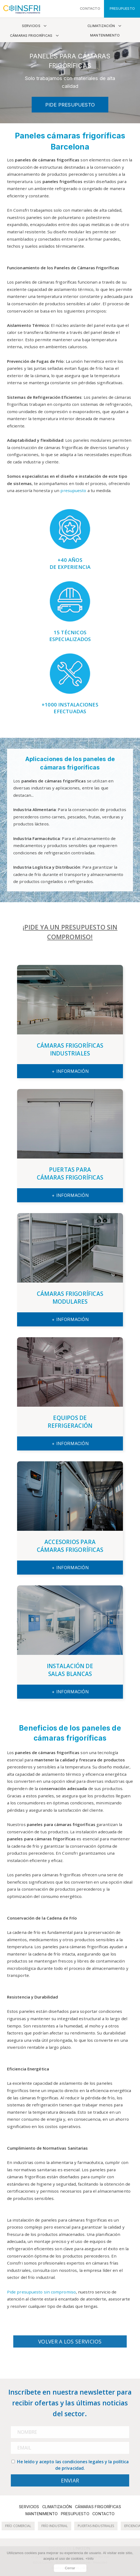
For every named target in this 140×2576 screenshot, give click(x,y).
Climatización (101, 26)
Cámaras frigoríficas (31, 36)
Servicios (31, 26)
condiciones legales (83, 2462)
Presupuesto (75, 2513)
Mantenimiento (105, 35)
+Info (89, 2559)
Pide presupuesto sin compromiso (41, 2292)
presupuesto (73, 490)
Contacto (103, 2513)
